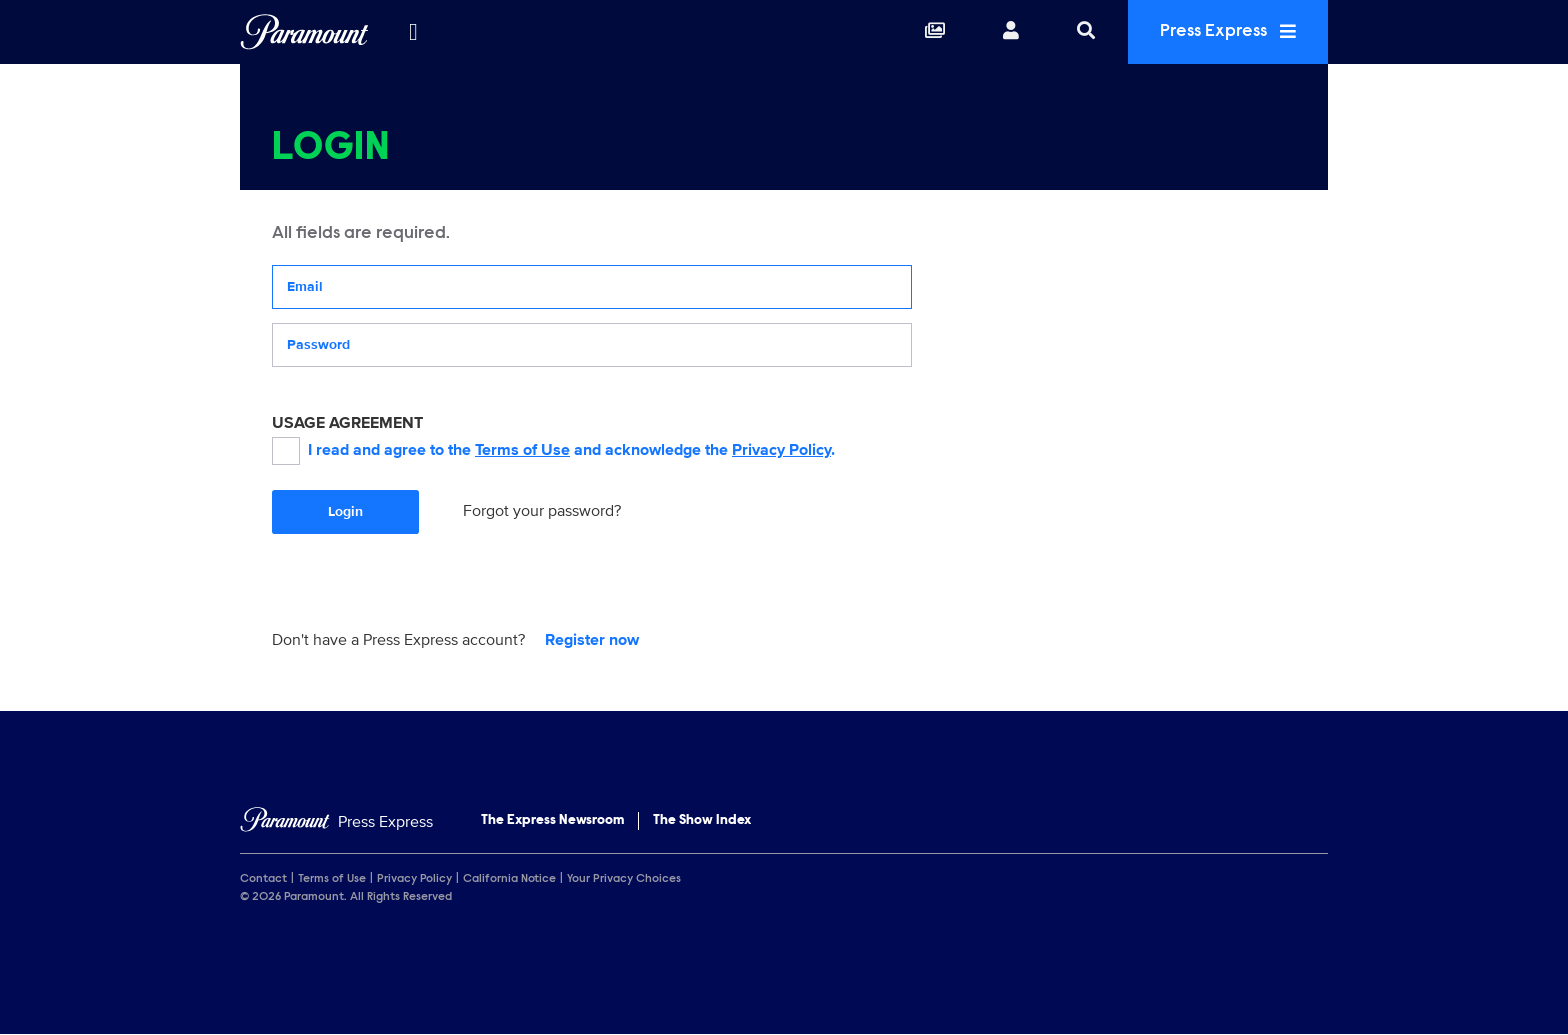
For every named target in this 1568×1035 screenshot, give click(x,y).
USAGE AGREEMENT (347, 423)
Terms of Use (522, 450)
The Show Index (702, 821)
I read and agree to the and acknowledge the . (553, 451)
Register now (592, 640)
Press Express (1228, 31)
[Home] (336, 822)
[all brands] (413, 32)
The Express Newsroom (552, 821)
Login (345, 511)
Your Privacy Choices (624, 879)
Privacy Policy (781, 450)
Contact (263, 879)
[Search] (1086, 32)
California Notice (509, 879)
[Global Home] (304, 32)
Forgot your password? (542, 511)
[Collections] (935, 32)
